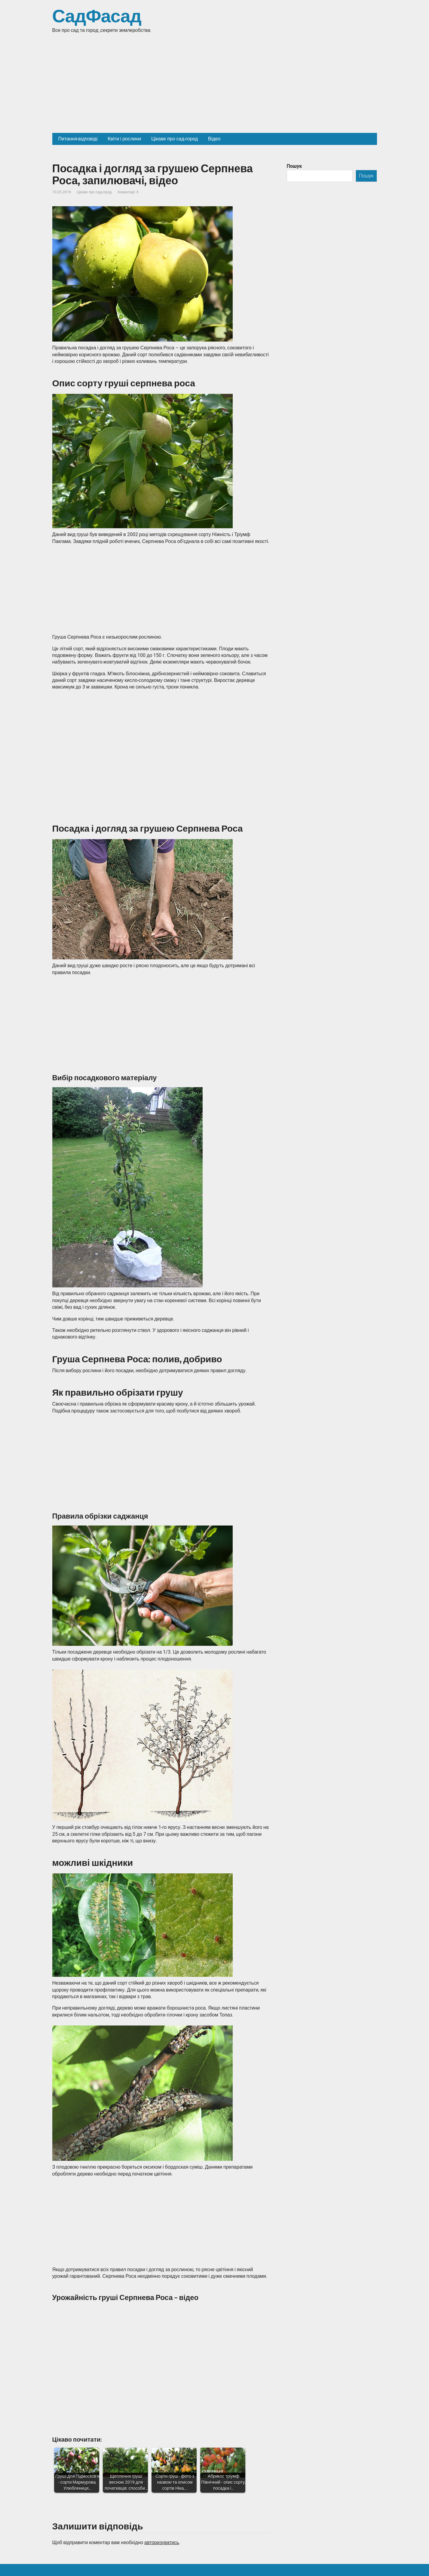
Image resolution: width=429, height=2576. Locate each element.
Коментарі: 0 (128, 192)
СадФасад (96, 16)
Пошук (294, 166)
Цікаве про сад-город (94, 192)
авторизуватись (161, 2542)
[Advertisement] (214, 88)
